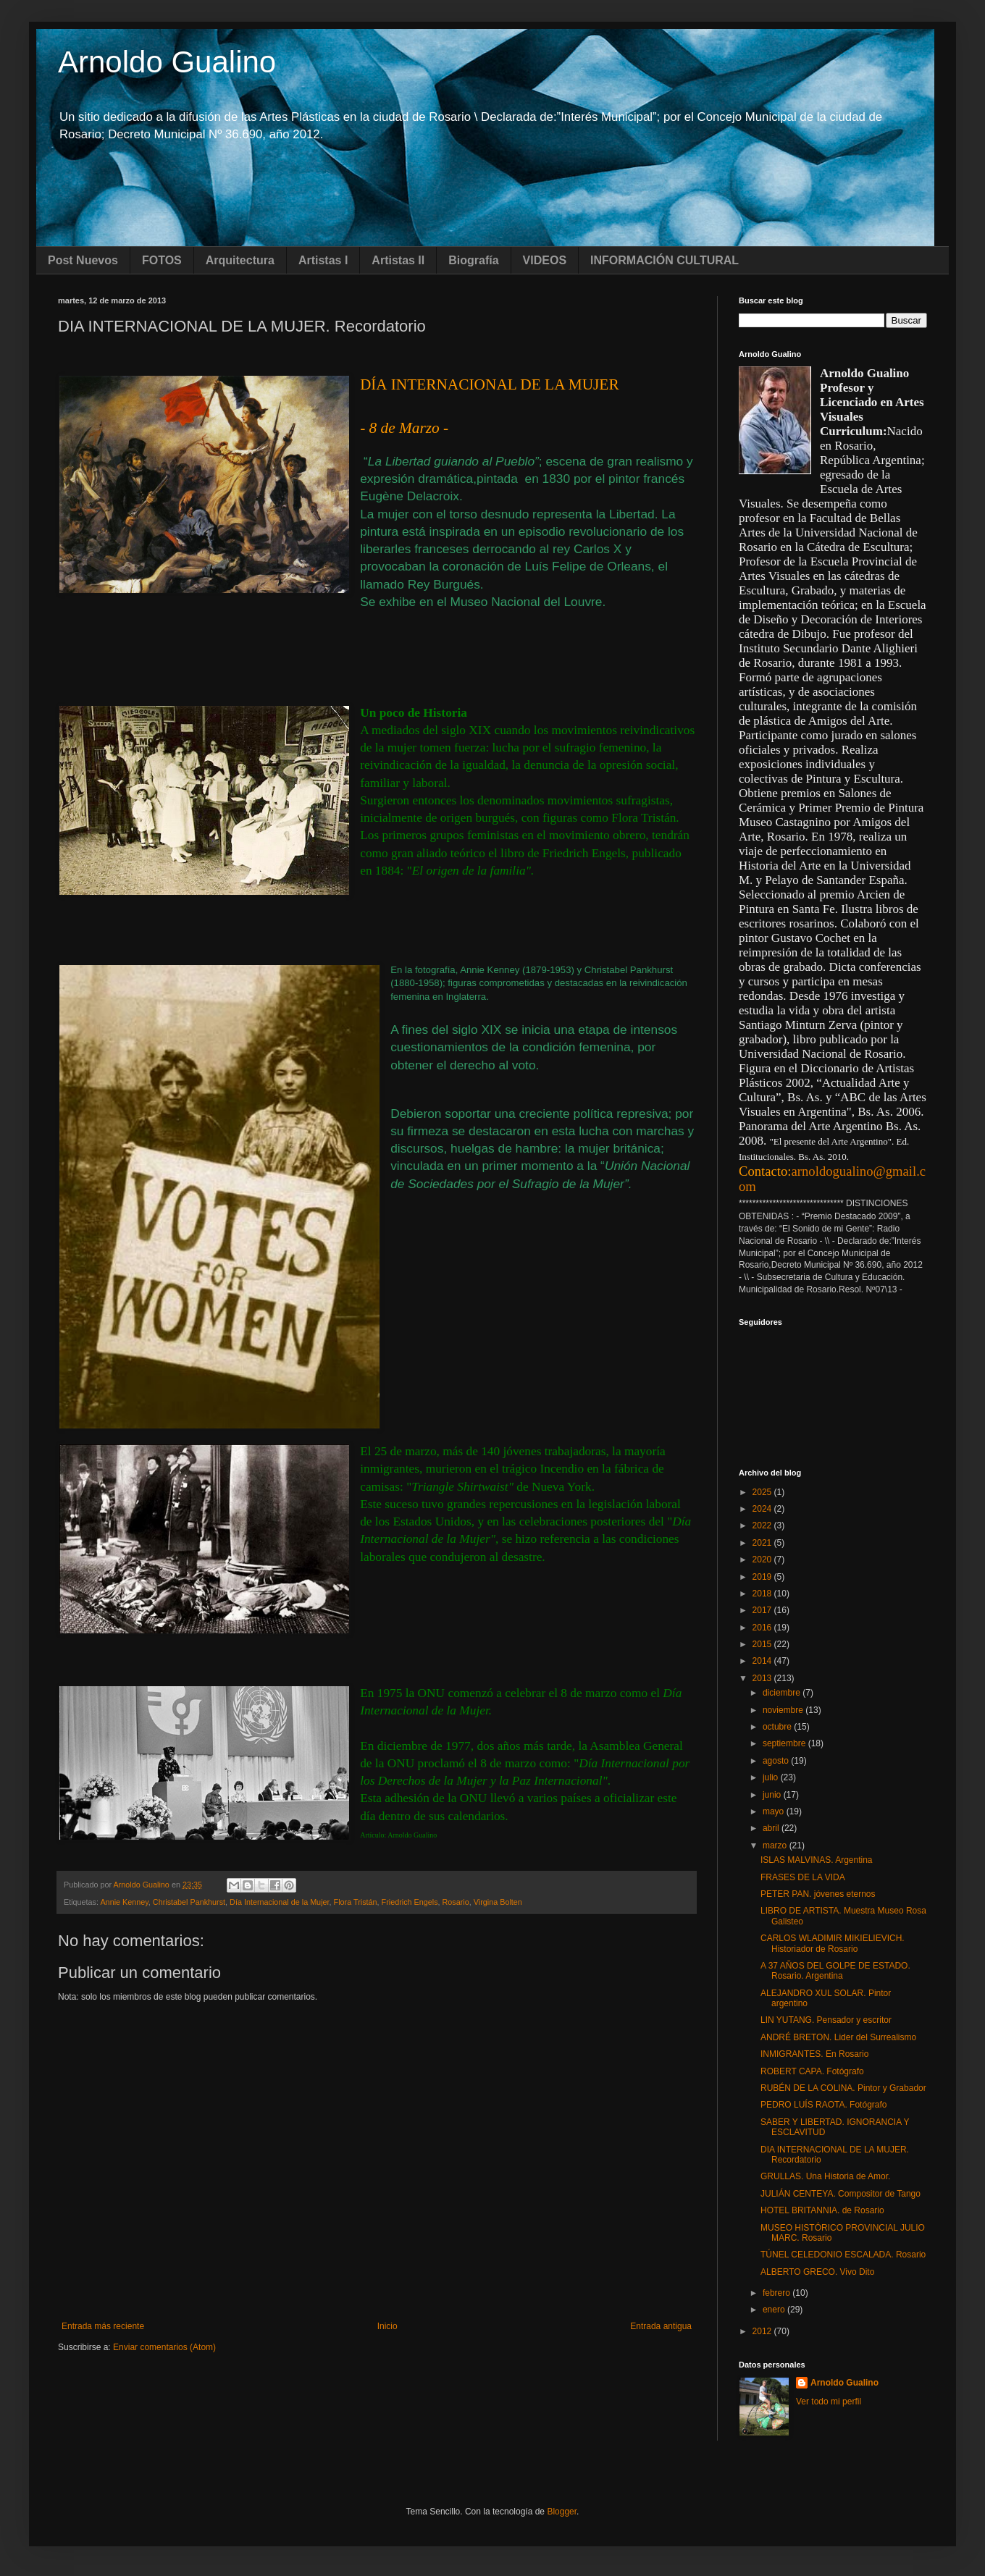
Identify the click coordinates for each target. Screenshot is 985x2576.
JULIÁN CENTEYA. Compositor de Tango (840, 2194)
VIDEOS (544, 260)
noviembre (784, 1710)
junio (773, 1795)
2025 (763, 1492)
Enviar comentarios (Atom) (164, 2347)
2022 (763, 1525)
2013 (763, 1678)
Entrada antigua (661, 2326)
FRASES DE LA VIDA (802, 1877)
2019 (763, 1577)
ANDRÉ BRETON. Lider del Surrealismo (838, 2037)
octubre (778, 1727)
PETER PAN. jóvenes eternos (818, 1894)
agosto (777, 1761)
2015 (763, 1644)
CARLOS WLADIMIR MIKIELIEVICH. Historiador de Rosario (832, 1943)
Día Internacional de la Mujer (279, 1902)
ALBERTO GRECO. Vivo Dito (817, 2272)
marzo (776, 1845)
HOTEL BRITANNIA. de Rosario (822, 2210)
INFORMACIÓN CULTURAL (664, 260)
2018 (763, 1593)
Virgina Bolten (498, 1902)
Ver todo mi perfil (828, 2401)
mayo (775, 1811)
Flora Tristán (355, 1902)
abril (772, 1828)
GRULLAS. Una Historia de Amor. (825, 2176)
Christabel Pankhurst (189, 1902)
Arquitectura (240, 260)
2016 (763, 1627)
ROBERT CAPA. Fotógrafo (812, 2071)
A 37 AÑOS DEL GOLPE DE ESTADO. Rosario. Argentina (835, 1971)
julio (772, 1777)
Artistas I (323, 260)
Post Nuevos (83, 260)
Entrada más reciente (103, 2326)
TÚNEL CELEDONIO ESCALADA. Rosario (843, 2254)
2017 (763, 1610)
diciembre (782, 1693)
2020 (763, 1559)
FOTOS (162, 260)
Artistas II (398, 260)
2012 (763, 2331)
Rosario (456, 1902)
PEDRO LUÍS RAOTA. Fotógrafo (823, 2105)
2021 (763, 1543)
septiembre (785, 1743)
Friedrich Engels (410, 1902)
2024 (763, 1509)
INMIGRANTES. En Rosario (814, 2054)
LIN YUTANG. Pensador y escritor (826, 2020)
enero (775, 2309)
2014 (763, 1661)
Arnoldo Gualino (167, 62)
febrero (777, 2293)
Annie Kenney (124, 1902)
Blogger (562, 2511)
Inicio (387, 2326)
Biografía (473, 260)
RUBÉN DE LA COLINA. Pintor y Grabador (843, 2088)
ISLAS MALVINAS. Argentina (816, 1860)
